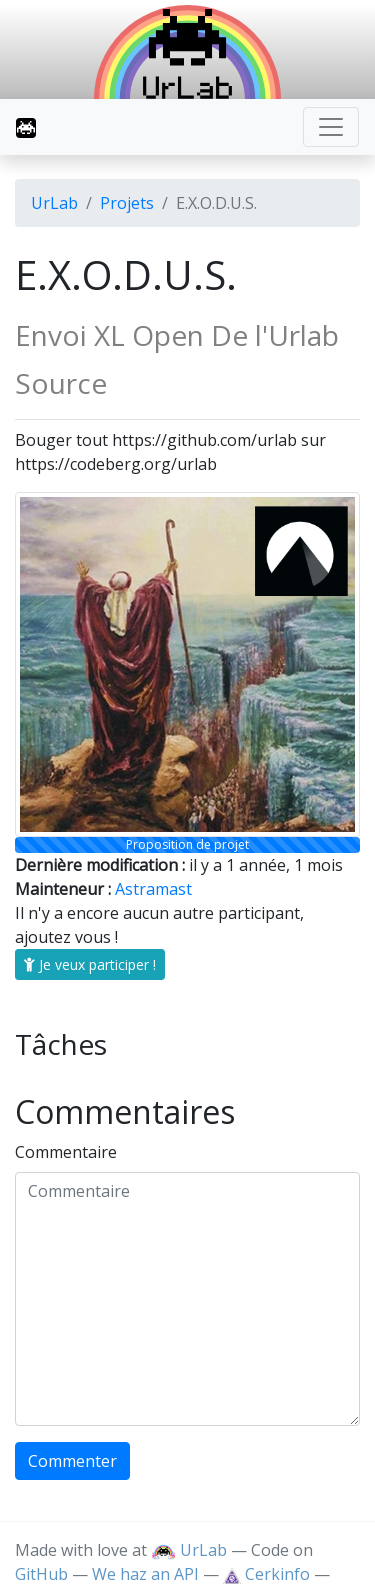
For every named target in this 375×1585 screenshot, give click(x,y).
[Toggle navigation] (331, 127)
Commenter (72, 1461)
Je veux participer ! (90, 964)
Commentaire (66, 1152)
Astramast (153, 889)
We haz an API (145, 1574)
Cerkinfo (268, 1574)
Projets (127, 203)
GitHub (41, 1574)
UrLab (54, 203)
